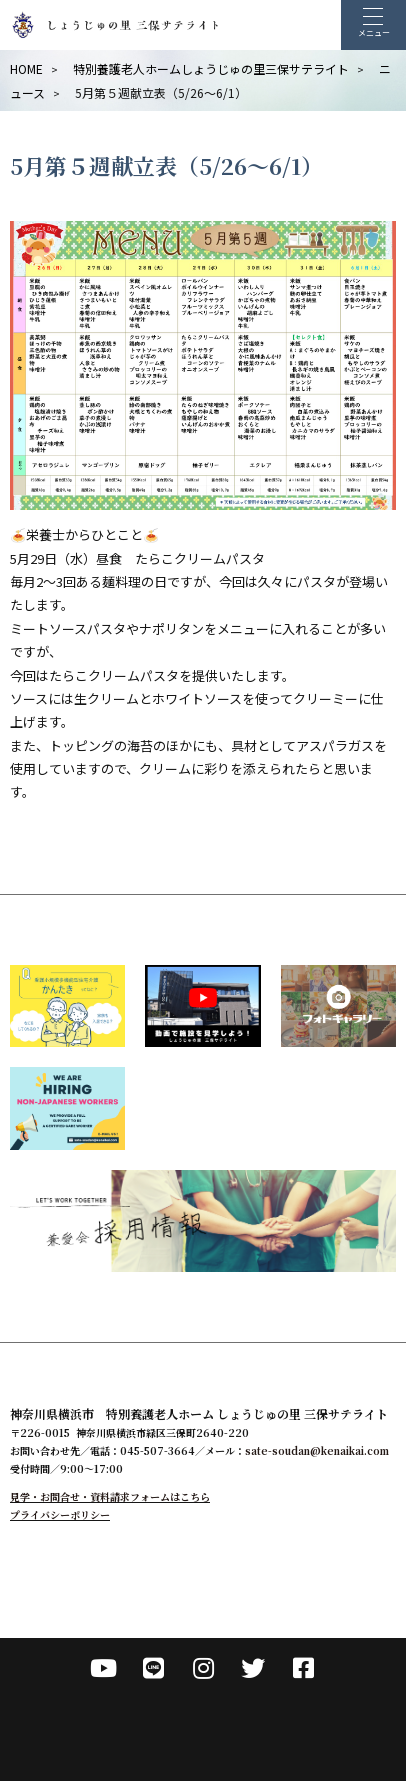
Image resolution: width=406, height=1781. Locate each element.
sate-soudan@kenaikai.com (317, 1450)
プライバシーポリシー (60, 1514)
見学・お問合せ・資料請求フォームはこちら (110, 1496)
